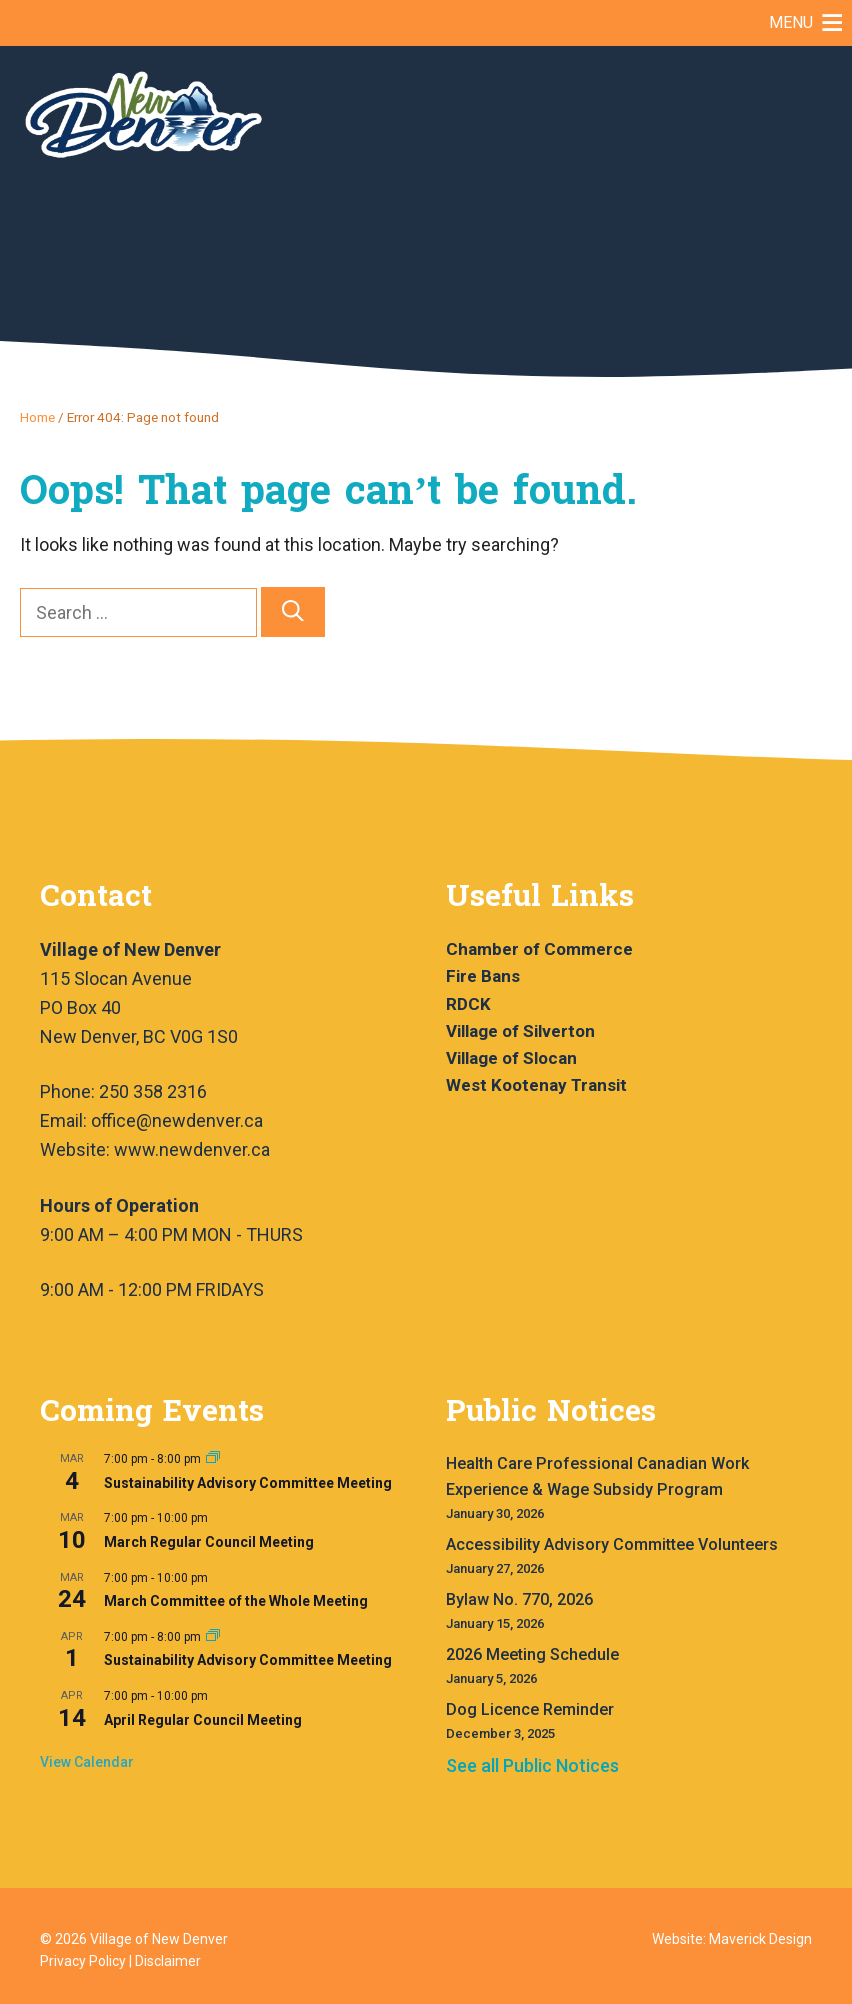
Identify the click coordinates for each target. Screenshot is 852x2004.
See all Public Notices (532, 1765)
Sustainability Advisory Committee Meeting (248, 1483)
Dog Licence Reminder (530, 1709)
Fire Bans (483, 976)
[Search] (293, 612)
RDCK (468, 1004)
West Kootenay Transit (536, 1085)
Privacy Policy (83, 1961)
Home (37, 417)
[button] (791, 23)
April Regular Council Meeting (203, 1720)
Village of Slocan (511, 1058)
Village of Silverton (520, 1031)
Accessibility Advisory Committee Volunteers (612, 1544)
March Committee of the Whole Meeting (236, 1601)
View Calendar (87, 1762)
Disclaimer (168, 1961)
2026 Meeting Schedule (532, 1654)
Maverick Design (760, 1939)
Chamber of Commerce (539, 949)
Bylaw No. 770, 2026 (519, 1599)
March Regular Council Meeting (209, 1542)
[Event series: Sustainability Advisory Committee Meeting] (213, 1459)
